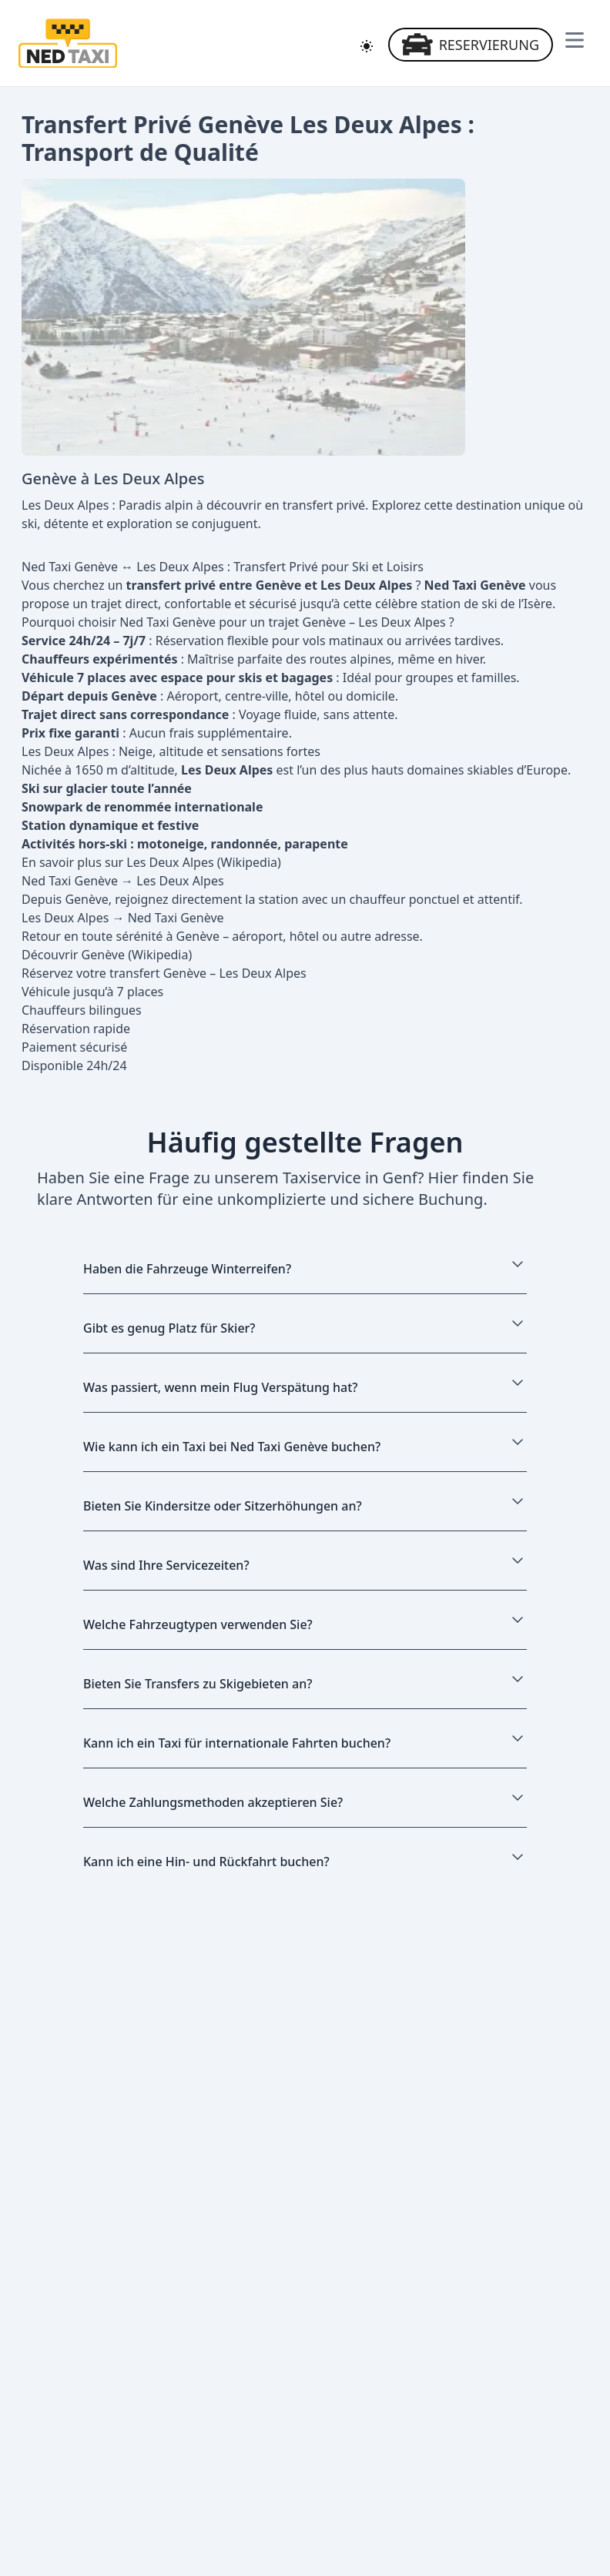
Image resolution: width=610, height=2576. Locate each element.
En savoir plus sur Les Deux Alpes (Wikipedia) (151, 862)
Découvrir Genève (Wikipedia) (107, 954)
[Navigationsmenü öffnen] (574, 40)
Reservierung (470, 44)
